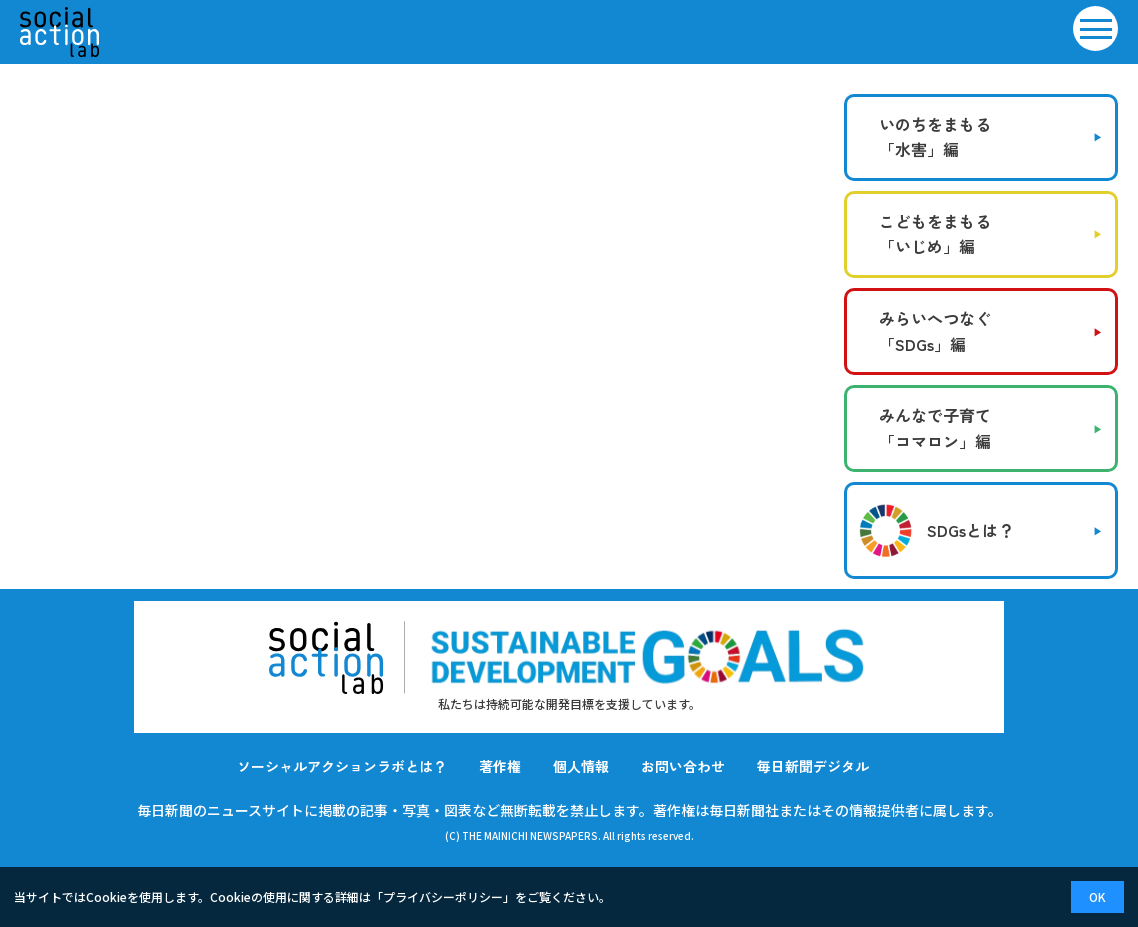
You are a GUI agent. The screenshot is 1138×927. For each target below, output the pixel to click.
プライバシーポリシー (443, 896)
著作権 (500, 766)
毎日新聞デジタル (813, 766)
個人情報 (581, 766)
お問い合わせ (683, 766)
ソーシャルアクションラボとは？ (342, 766)
